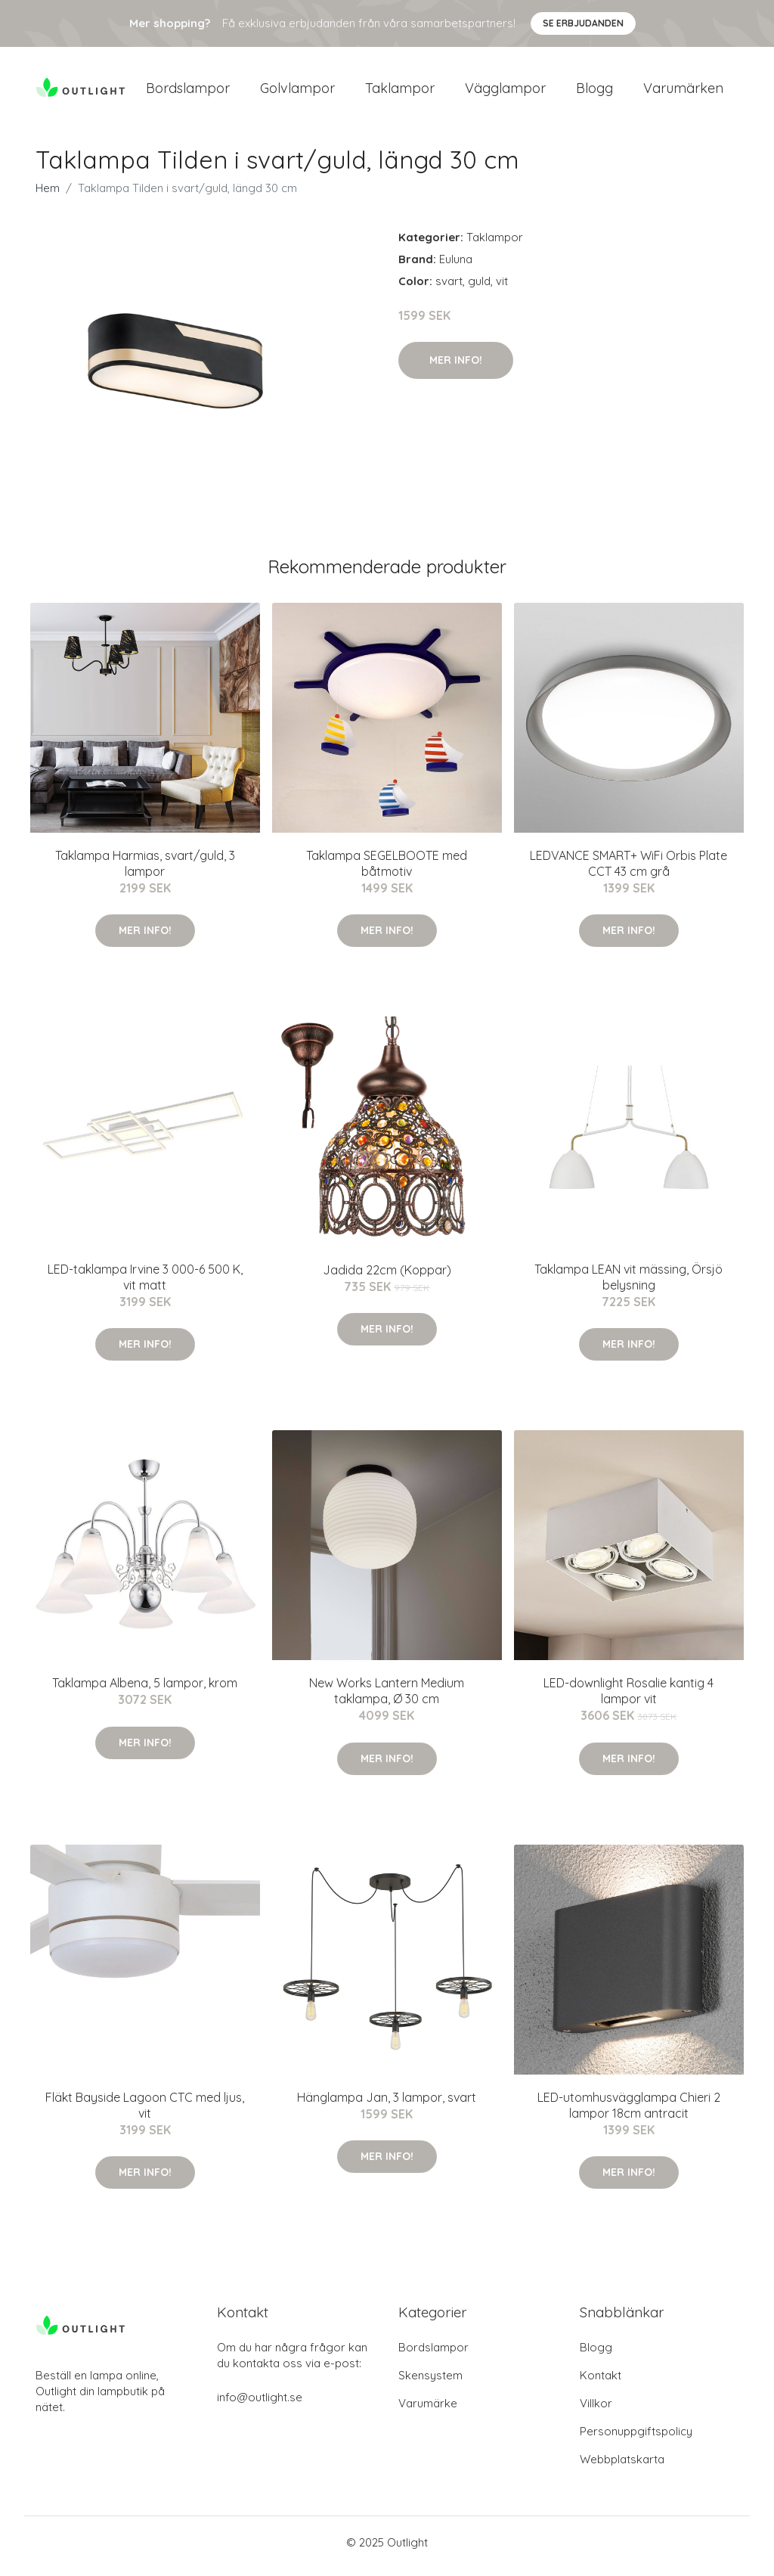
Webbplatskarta (622, 2467)
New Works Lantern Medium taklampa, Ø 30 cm (386, 1699)
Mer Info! (455, 367)
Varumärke (427, 2411)
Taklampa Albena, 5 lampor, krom (144, 1691)
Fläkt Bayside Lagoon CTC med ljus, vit (144, 2112)
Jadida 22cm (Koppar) (387, 1277)
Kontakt (600, 2383)
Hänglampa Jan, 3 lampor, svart (386, 2104)
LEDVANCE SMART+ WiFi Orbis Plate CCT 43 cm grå (628, 870)
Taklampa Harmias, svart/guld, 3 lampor (145, 870)
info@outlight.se (259, 2405)
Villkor (596, 2411)
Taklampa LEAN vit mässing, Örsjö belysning (628, 1284)
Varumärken (683, 92)
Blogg (594, 92)
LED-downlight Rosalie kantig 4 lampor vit (628, 1699)
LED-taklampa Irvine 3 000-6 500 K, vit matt (145, 1284)
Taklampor (400, 92)
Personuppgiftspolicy (636, 2439)
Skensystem (430, 2383)
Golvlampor (297, 92)
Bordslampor (188, 92)
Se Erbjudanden (583, 23)
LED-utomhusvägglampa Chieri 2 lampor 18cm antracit (628, 2112)
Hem (48, 195)
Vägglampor (505, 92)
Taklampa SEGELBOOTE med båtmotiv (386, 870)
